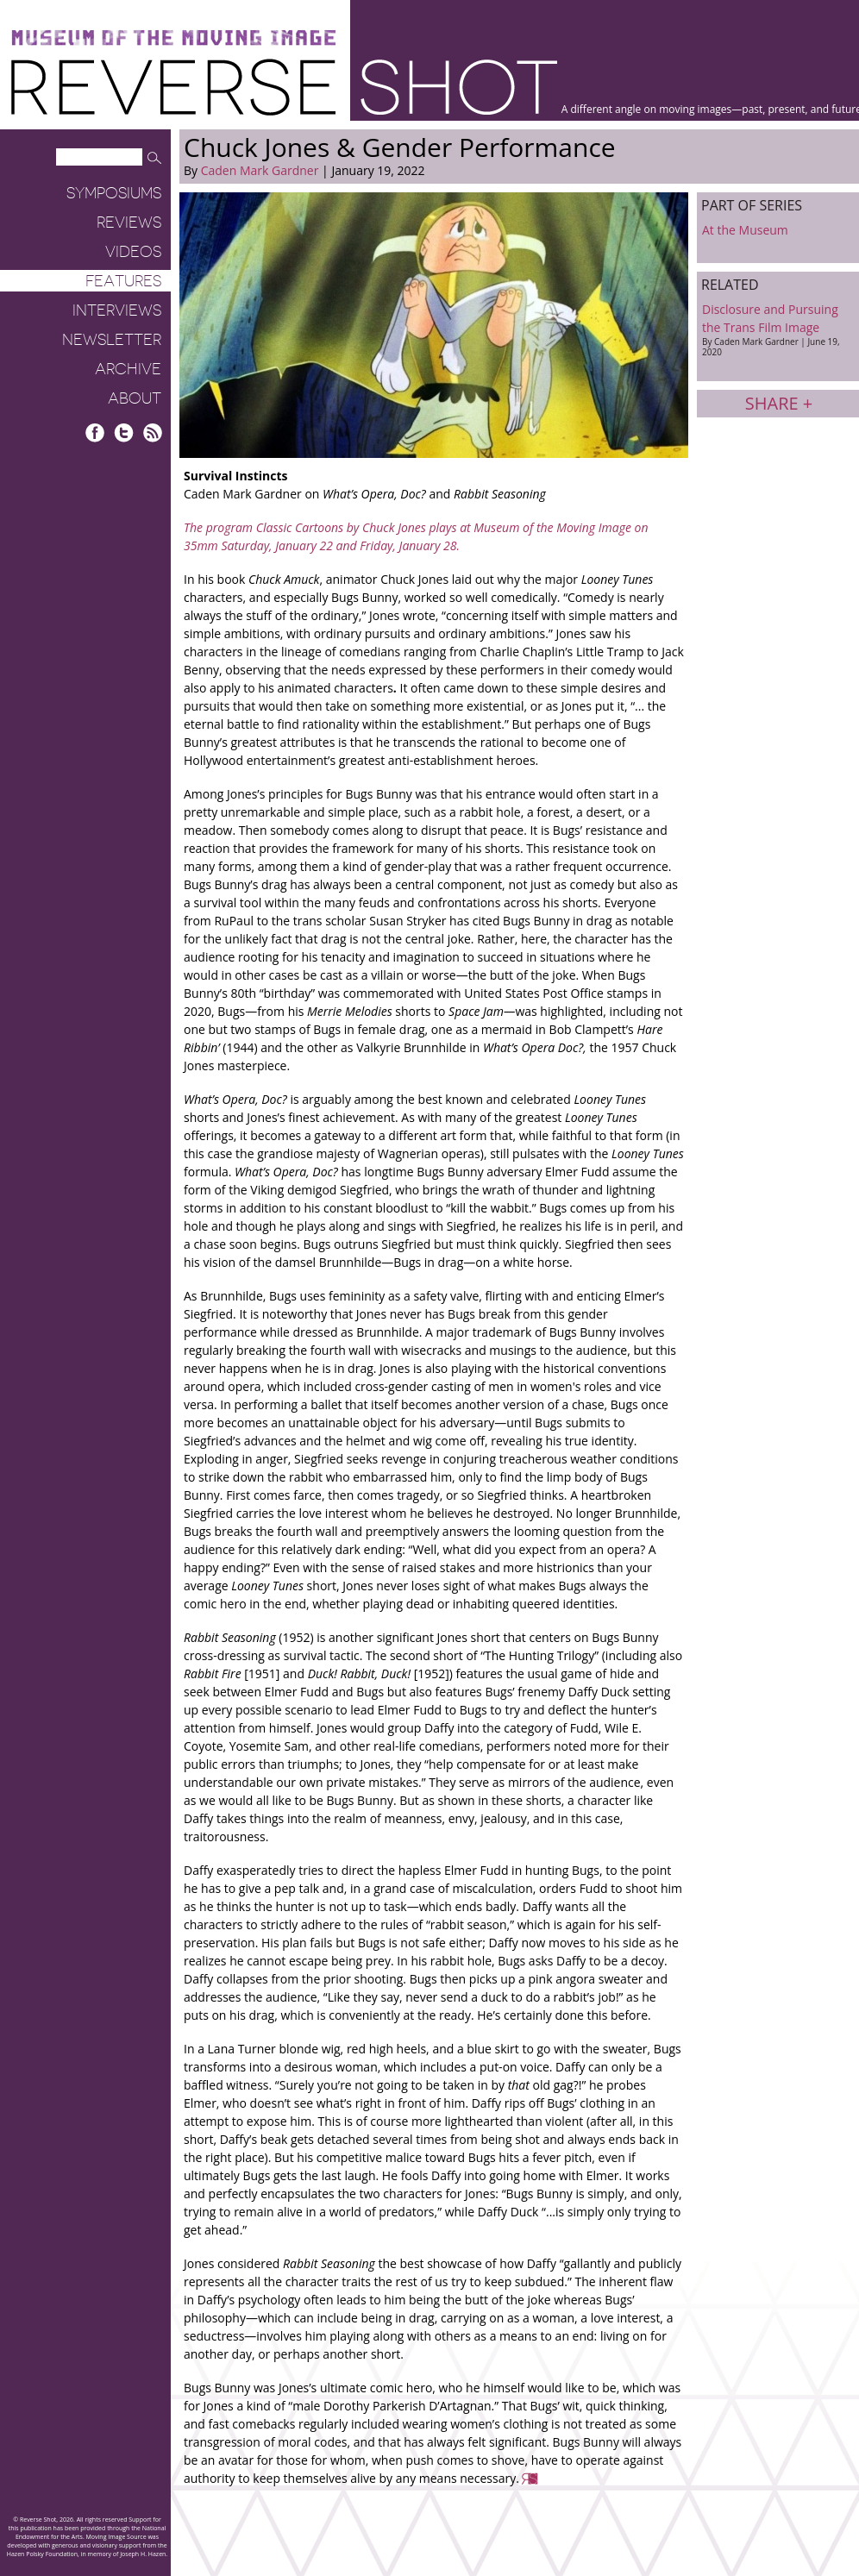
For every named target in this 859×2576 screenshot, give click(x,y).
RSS (152, 432)
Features (123, 281)
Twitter (124, 432)
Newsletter (111, 340)
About (134, 398)
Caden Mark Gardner (260, 170)
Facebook (95, 432)
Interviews (116, 310)
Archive (128, 369)
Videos (133, 252)
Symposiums (113, 193)
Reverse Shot (284, 87)
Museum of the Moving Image (173, 38)
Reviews (129, 222)
